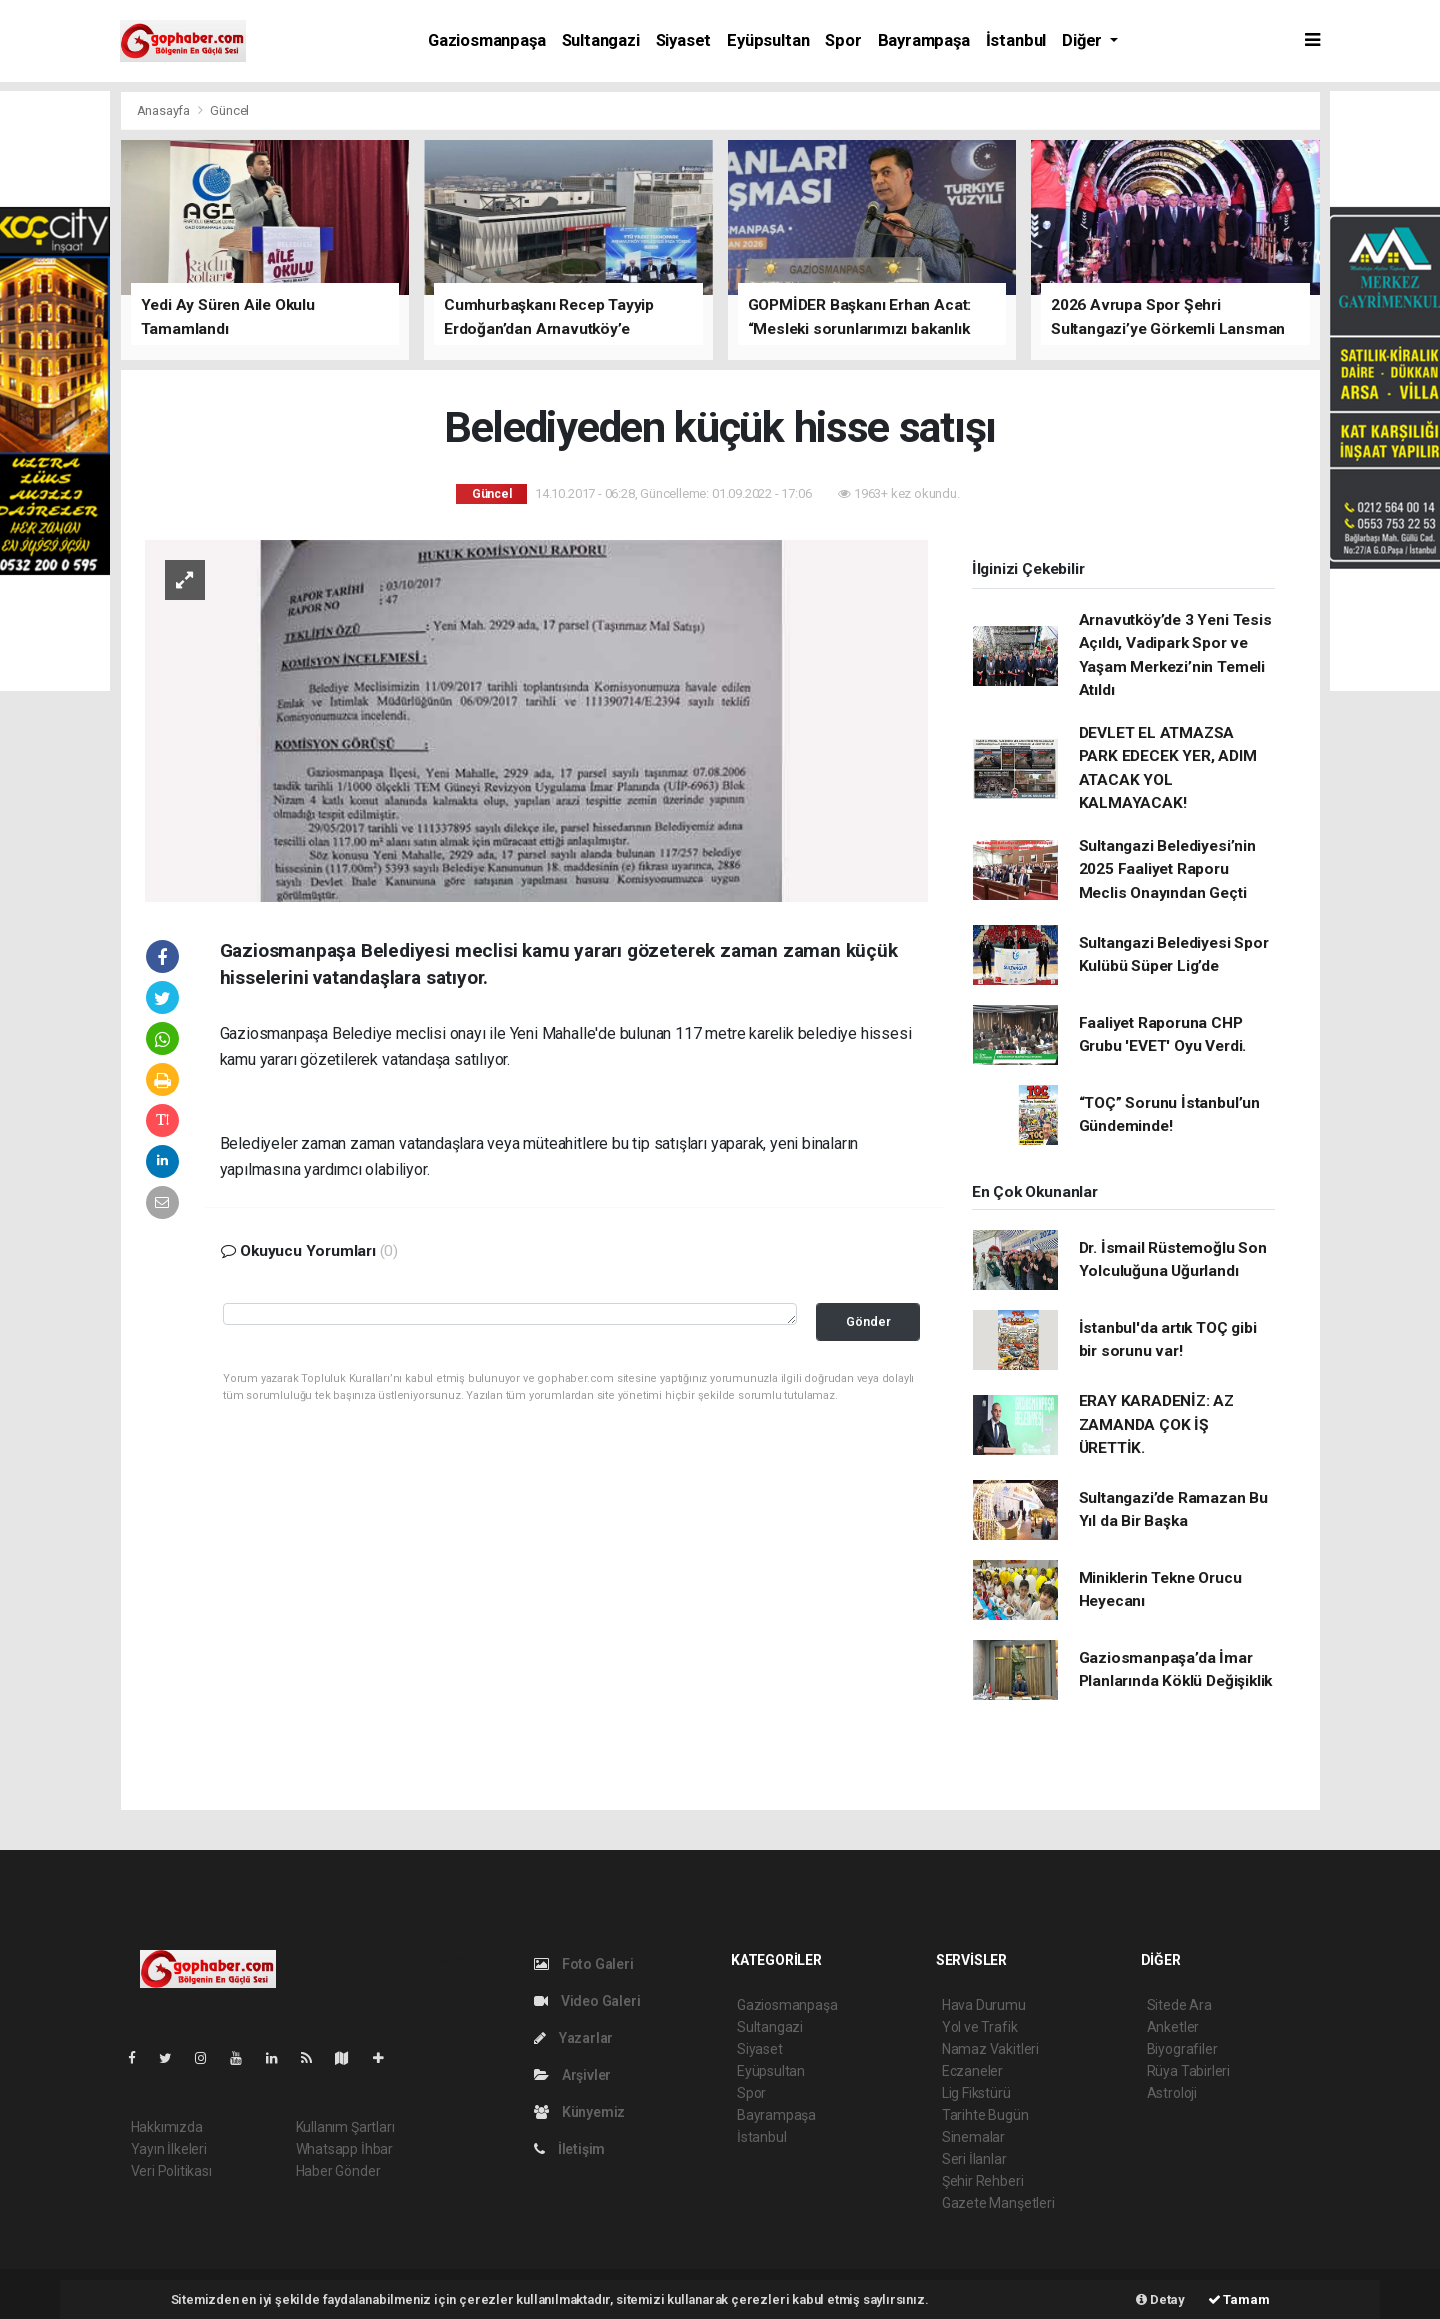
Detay (1160, 2299)
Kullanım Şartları (345, 2127)
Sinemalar (973, 2137)
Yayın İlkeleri (169, 2149)
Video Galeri (587, 2001)
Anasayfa (165, 110)
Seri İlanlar (974, 2159)
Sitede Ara (1179, 2005)
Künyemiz (579, 2112)
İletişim (569, 2149)
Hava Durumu (984, 2005)
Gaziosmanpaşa (487, 40)
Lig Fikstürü (976, 2093)
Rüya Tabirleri (1188, 2071)
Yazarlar (573, 2038)
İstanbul (1016, 40)
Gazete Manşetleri (998, 2203)
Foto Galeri (584, 1964)
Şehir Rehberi (983, 2181)
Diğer (1084, 40)
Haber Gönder (338, 2171)
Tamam (1239, 2299)
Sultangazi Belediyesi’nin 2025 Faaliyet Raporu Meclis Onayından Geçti (1167, 869)
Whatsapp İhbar (344, 2149)
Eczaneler (972, 2071)
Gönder (868, 1321)
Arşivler (572, 2075)
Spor (843, 40)
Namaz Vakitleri (990, 2049)
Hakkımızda (167, 2127)
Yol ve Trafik (980, 2027)
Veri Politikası (171, 2171)
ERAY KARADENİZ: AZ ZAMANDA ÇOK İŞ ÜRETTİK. (1157, 1424)
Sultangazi (601, 40)
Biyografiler (1182, 2049)
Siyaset (684, 40)
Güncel (229, 110)
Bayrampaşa (924, 40)
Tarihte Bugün (985, 2115)
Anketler (1173, 2027)
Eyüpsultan (768, 40)
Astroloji (1172, 2093)
